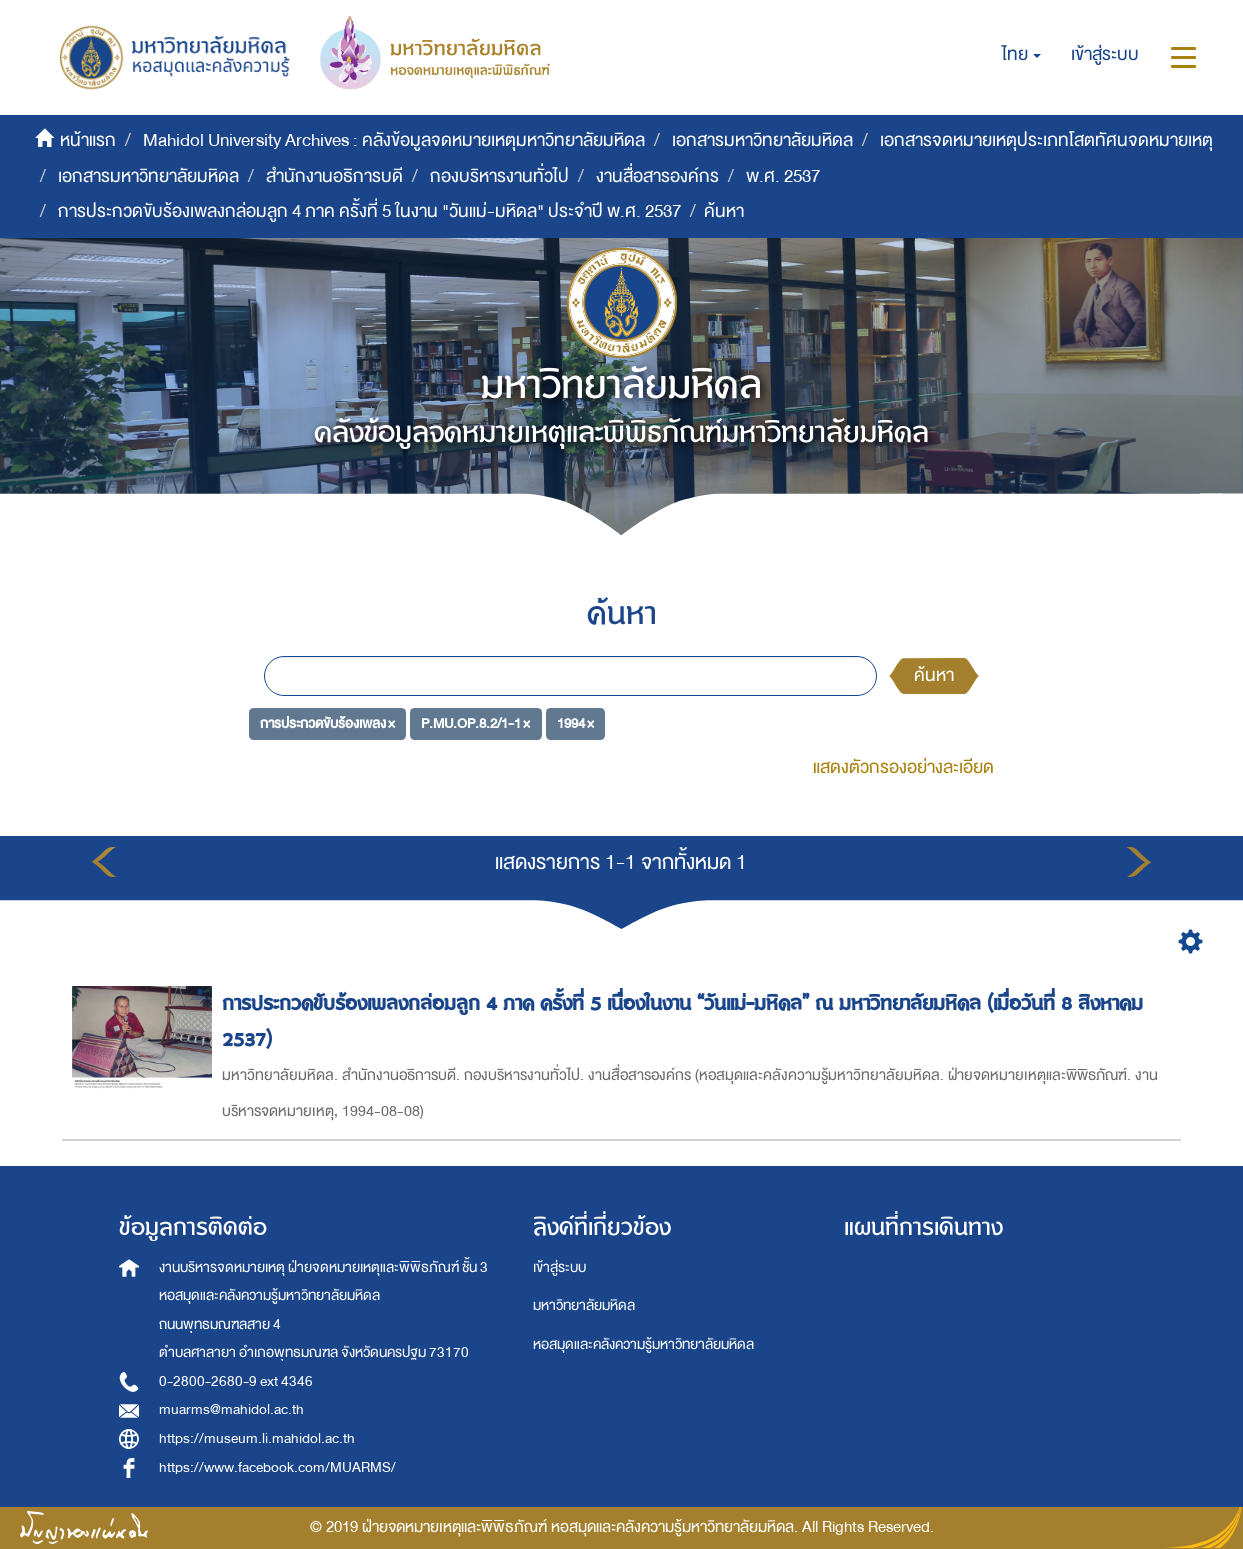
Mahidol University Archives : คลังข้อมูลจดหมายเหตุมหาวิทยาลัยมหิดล (394, 140)
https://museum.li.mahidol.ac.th (257, 1438)
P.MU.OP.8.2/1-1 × (475, 722)
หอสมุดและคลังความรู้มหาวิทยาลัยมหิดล (643, 1344)
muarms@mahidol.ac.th (231, 1409)
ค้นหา (934, 675)
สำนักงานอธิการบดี (334, 176)
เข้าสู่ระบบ (559, 1267)
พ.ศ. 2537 (783, 176)
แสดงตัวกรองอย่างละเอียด (903, 767)
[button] (1021, 55)
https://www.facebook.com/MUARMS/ (277, 1467)
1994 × (575, 722)
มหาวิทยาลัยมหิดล (584, 1305)
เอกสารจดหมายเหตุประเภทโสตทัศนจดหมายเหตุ (1046, 140)
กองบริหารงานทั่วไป (499, 176)
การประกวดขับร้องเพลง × (327, 722)
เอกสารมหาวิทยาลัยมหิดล (762, 140)
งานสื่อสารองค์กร (657, 176)
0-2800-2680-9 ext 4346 (236, 1381)
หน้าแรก (88, 140)
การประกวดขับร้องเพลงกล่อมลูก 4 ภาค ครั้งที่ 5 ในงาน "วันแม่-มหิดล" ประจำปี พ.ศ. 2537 (369, 211)
